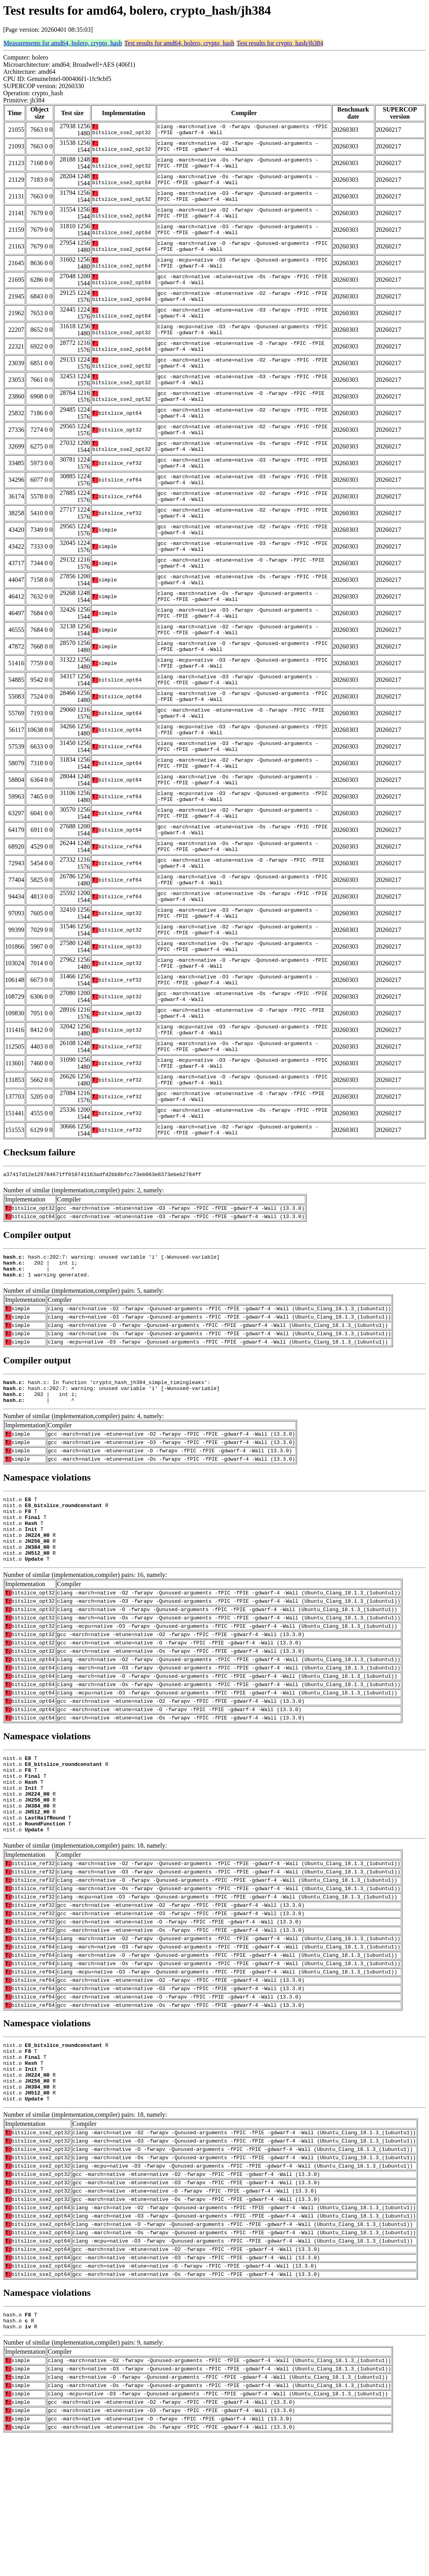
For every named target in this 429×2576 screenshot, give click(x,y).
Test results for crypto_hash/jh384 (280, 43)
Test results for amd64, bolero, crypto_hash (179, 43)
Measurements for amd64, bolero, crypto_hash (63, 43)
